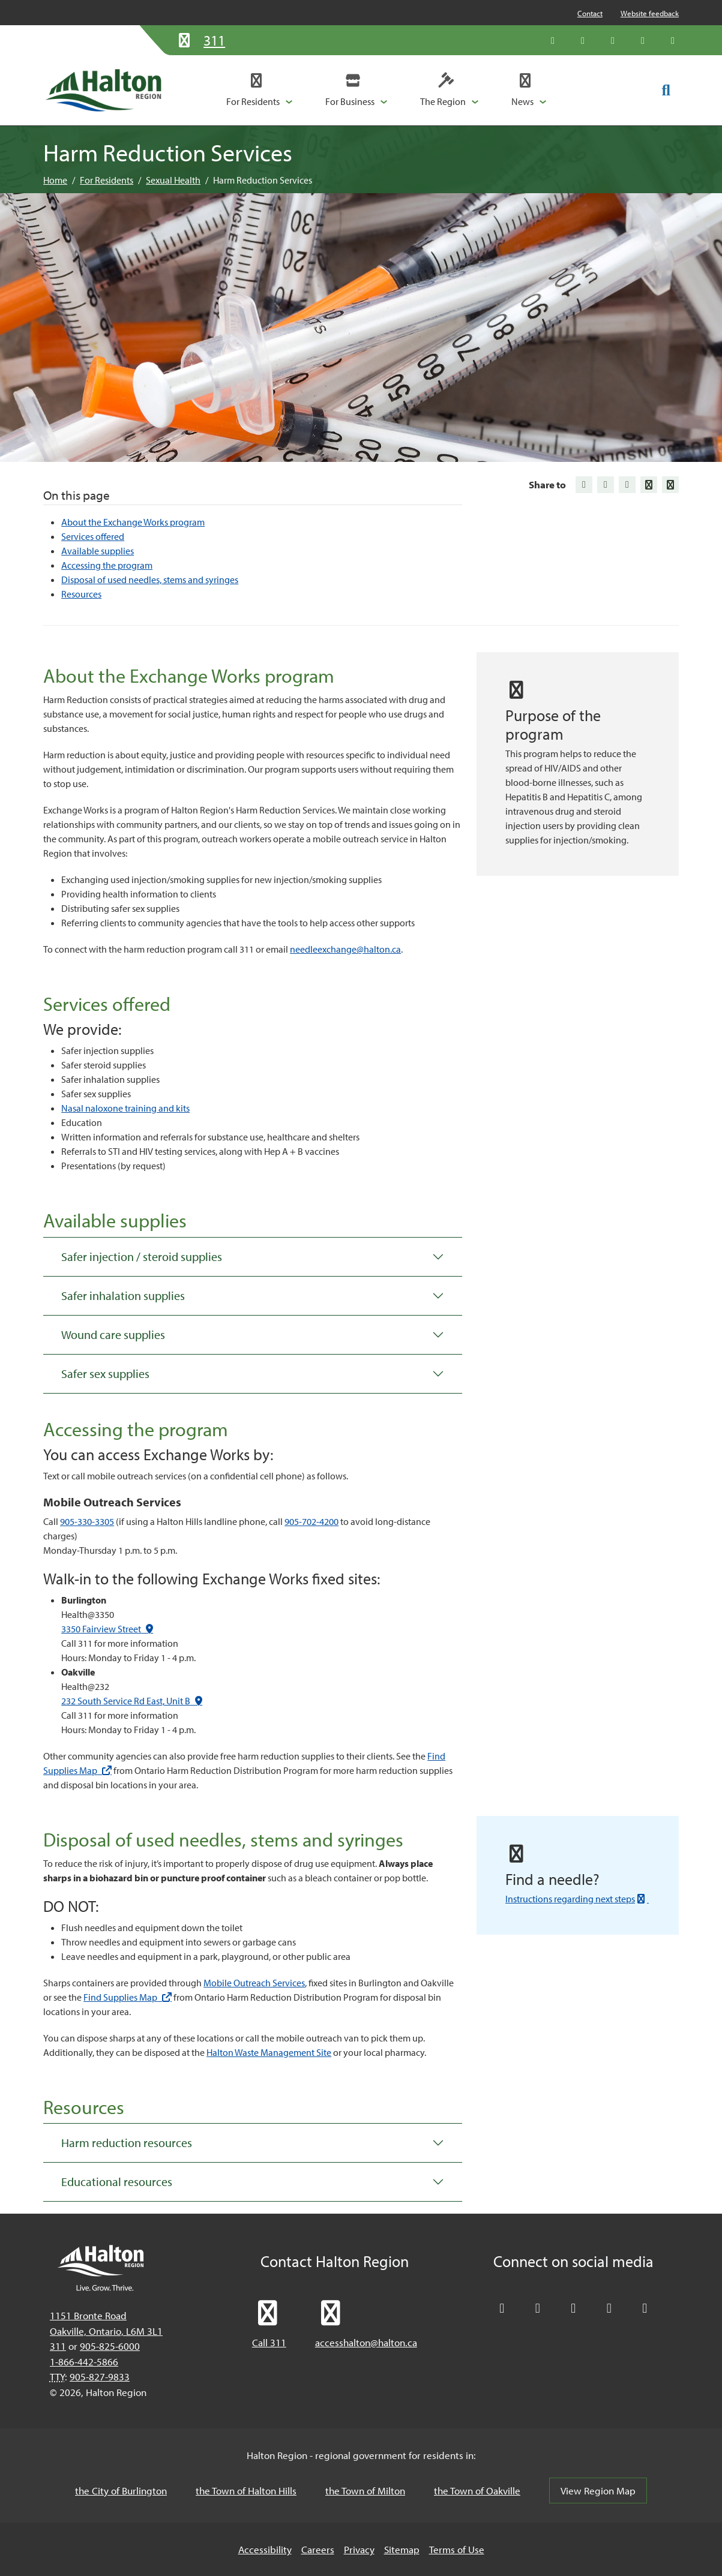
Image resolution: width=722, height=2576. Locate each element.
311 (58, 2346)
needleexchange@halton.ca (345, 949)
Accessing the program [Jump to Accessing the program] (106, 565)
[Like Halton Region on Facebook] (583, 40)
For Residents (106, 180)
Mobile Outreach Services (254, 1983)
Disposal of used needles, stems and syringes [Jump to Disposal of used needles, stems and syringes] (149, 580)
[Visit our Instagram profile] (673, 40)
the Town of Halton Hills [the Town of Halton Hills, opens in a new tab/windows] (246, 2490)
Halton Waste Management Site (268, 2052)
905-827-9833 (100, 2376)
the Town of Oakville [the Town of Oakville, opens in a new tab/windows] (477, 2490)
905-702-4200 (311, 1521)
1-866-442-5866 (84, 2361)
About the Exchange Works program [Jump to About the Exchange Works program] (133, 522)
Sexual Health (173, 180)
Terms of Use (456, 2549)
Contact (590, 13)
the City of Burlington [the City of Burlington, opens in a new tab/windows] (121, 2490)
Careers (317, 2549)
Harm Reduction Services (262, 180)
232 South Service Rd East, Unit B (131, 1701)
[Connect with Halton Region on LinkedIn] (613, 40)
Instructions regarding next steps (577, 1899)
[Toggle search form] (666, 89)
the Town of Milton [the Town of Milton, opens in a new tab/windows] (365, 2490)
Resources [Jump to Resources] (81, 594)
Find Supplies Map (127, 1997)
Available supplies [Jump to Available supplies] (97, 551)
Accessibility (265, 2549)
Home (55, 180)
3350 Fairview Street (107, 1629)
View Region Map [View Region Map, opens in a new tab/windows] (598, 2490)
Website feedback (650, 13)
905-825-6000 (110, 2346)
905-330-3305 (87, 1521)
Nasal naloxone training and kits (125, 1108)
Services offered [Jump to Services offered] (92, 536)
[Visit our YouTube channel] (643, 40)
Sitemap (402, 2549)
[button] (259, 90)
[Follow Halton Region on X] (553, 40)
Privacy (359, 2549)
